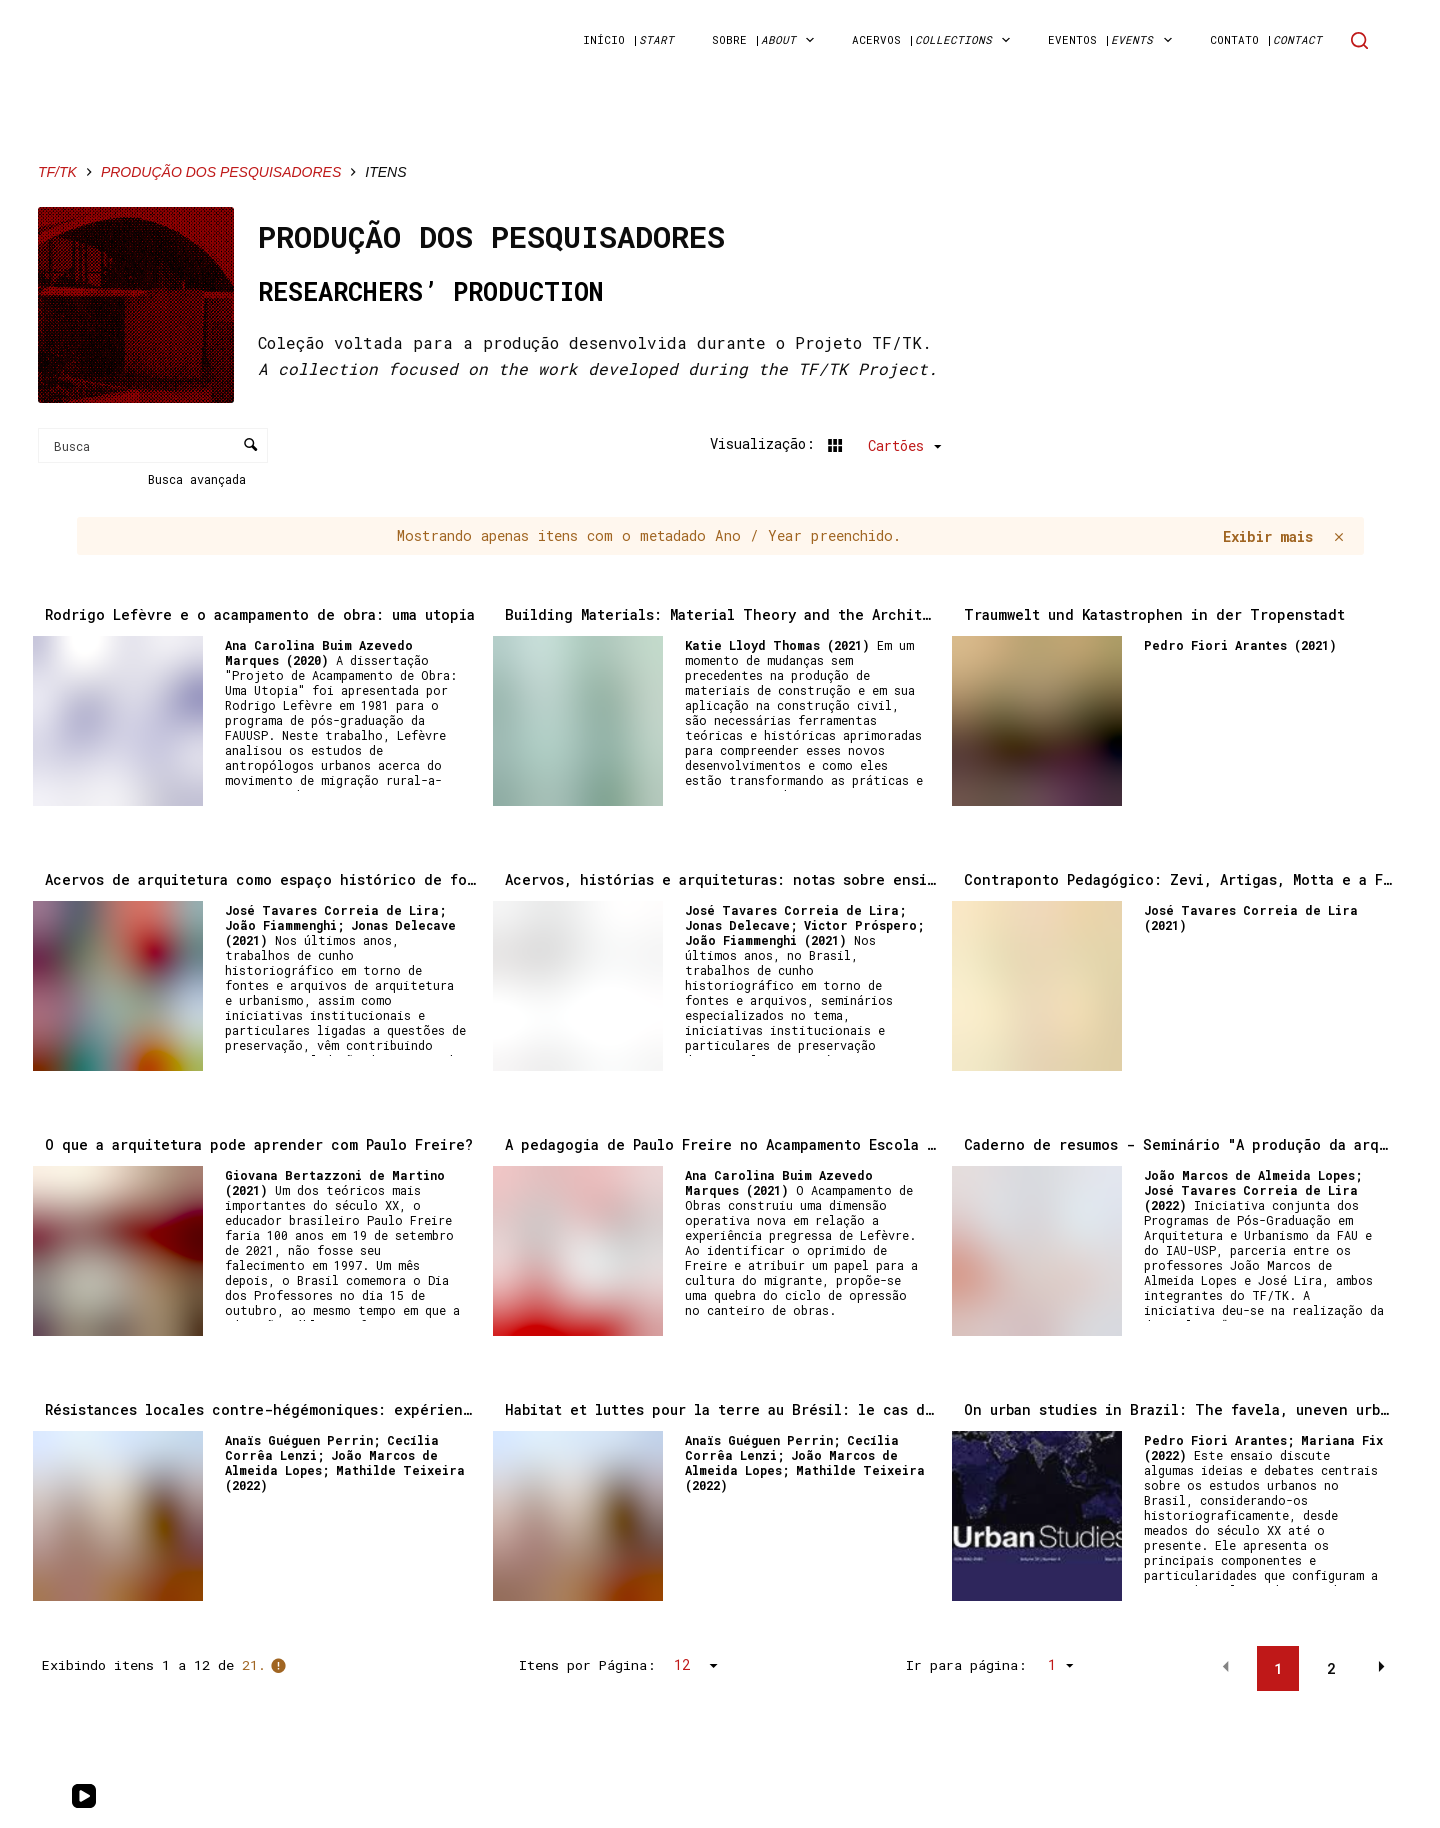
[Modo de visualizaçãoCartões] (882, 445)
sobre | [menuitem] (767, 40)
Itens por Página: (587, 1665)
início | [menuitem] (628, 39)
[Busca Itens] (153, 445)
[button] (1226, 1667)
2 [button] (1331, 1668)
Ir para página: (966, 1665)
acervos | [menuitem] (935, 40)
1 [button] (1278, 1668)
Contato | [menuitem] (1266, 39)
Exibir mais (1268, 536)
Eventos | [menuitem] (1113, 40)
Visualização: (766, 443)
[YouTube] (84, 1796)
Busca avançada (200, 479)
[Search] (1359, 40)
